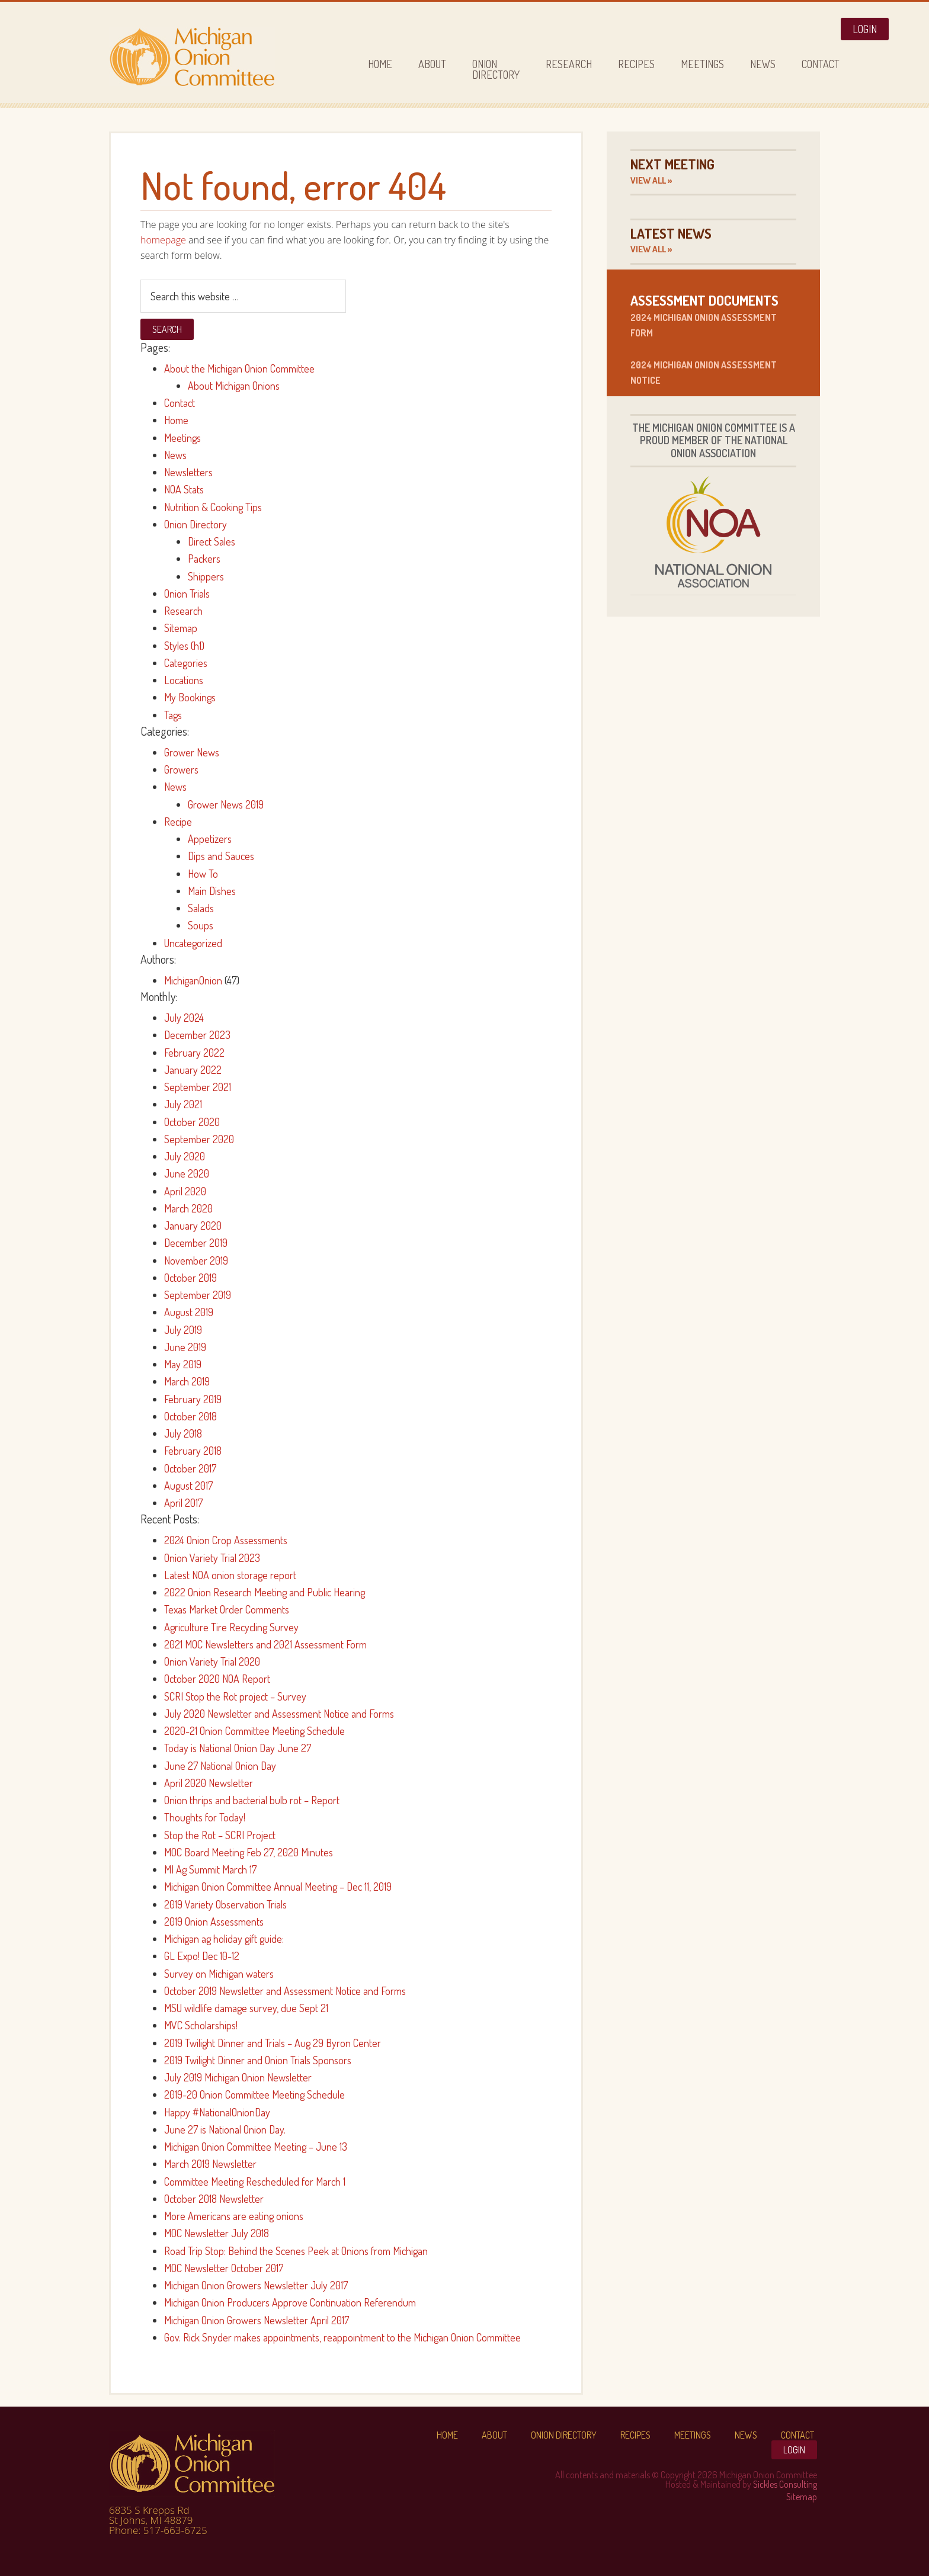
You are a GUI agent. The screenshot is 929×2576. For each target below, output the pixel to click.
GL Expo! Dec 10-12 (201, 1955)
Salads (201, 908)
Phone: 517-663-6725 (158, 2530)
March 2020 (188, 1208)
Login (865, 29)
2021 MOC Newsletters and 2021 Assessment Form (265, 1644)
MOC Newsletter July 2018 (216, 2233)
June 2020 (186, 1173)
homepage (163, 239)
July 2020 (184, 1156)
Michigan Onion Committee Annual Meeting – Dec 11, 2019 (278, 1886)
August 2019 (188, 1312)
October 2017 (190, 1468)
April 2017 (183, 1502)
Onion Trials (187, 593)
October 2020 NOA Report (217, 1678)
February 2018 (193, 1450)
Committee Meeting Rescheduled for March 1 (254, 2181)
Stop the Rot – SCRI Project (220, 1835)
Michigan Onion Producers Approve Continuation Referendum (290, 2302)
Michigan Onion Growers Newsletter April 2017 (256, 2320)
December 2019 (196, 1242)
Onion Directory (195, 524)
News (175, 454)
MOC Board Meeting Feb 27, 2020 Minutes (248, 1852)
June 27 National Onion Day (220, 1765)
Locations (183, 679)
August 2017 (188, 1485)
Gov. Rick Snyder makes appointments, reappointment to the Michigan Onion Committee (342, 2337)
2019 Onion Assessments (214, 1921)
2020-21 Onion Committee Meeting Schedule (254, 1730)
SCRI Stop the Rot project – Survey (235, 1696)
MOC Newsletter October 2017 (223, 2268)
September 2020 (199, 1139)
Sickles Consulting (785, 2484)
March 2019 (187, 1381)
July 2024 (184, 1017)
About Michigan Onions (234, 385)
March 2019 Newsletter (210, 2163)
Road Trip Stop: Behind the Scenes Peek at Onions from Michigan (296, 2250)
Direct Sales (211, 541)
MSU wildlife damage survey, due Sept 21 (246, 2007)
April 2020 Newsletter (208, 1782)
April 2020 (185, 1191)
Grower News (191, 752)
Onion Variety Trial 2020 (212, 1661)
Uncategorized (193, 942)
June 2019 (185, 1346)
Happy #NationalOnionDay (217, 2112)
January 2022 (193, 1069)
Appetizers (210, 838)
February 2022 (194, 1052)
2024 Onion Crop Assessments (225, 1540)
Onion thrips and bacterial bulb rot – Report (251, 1800)
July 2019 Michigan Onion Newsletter (238, 2077)
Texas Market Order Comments (226, 1609)
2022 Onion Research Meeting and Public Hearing (264, 1592)
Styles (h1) (184, 645)
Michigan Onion (215, 56)
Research (183, 610)
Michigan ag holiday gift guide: (224, 1938)
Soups (200, 925)
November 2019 (196, 1260)
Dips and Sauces (221, 855)
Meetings (182, 437)
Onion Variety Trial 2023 (212, 1557)
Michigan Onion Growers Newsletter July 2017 (256, 2285)
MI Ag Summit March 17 (210, 1869)
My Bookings (190, 697)
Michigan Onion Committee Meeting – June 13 (255, 2146)
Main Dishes (212, 890)
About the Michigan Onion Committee (239, 368)
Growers (181, 769)
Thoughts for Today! (204, 1817)
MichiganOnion (193, 980)
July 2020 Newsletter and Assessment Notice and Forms (279, 1713)
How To (203, 873)
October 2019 (190, 1277)
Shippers (206, 576)
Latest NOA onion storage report (230, 1574)
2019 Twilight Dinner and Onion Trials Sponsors (257, 2060)
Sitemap (180, 627)
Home (176, 419)
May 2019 (182, 1364)
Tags (173, 714)
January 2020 (193, 1225)
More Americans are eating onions (233, 2215)
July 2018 (183, 1433)
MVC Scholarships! (201, 2025)
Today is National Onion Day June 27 (237, 1747)
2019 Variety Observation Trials (225, 1904)
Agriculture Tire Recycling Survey (231, 1627)
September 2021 (197, 1086)
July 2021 (183, 1104)
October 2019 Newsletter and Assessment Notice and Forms (285, 1990)
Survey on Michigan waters (219, 1973)
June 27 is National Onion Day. (225, 2129)
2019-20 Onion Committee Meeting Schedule (254, 2094)
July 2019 (183, 1329)
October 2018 (190, 1416)
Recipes (635, 2435)
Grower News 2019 (226, 804)
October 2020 (192, 1121)
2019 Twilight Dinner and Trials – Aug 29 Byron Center (272, 2042)
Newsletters (188, 472)
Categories (185, 662)
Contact (179, 402)
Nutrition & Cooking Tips (213, 507)
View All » (651, 180)
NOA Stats (184, 489)
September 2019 (197, 1294)
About (494, 2435)
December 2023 (197, 1034)
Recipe (178, 821)
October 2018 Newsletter (214, 2198)
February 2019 (193, 1399)
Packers (204, 558)
